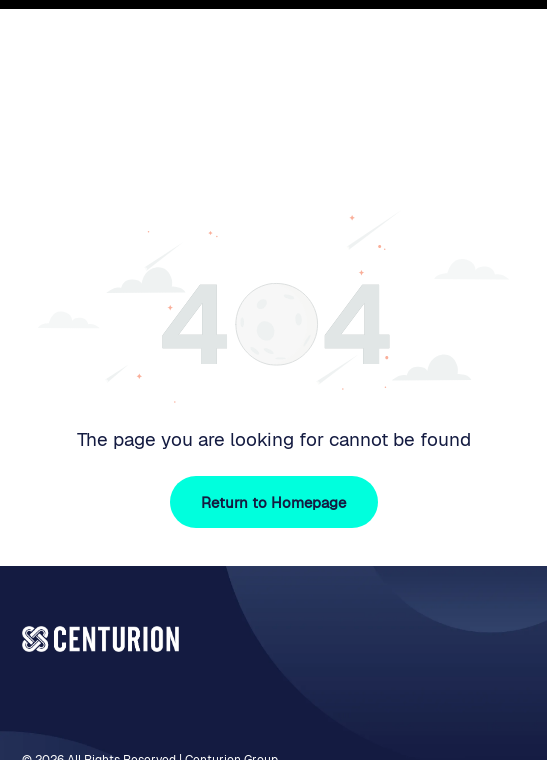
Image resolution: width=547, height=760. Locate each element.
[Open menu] (505, 52)
